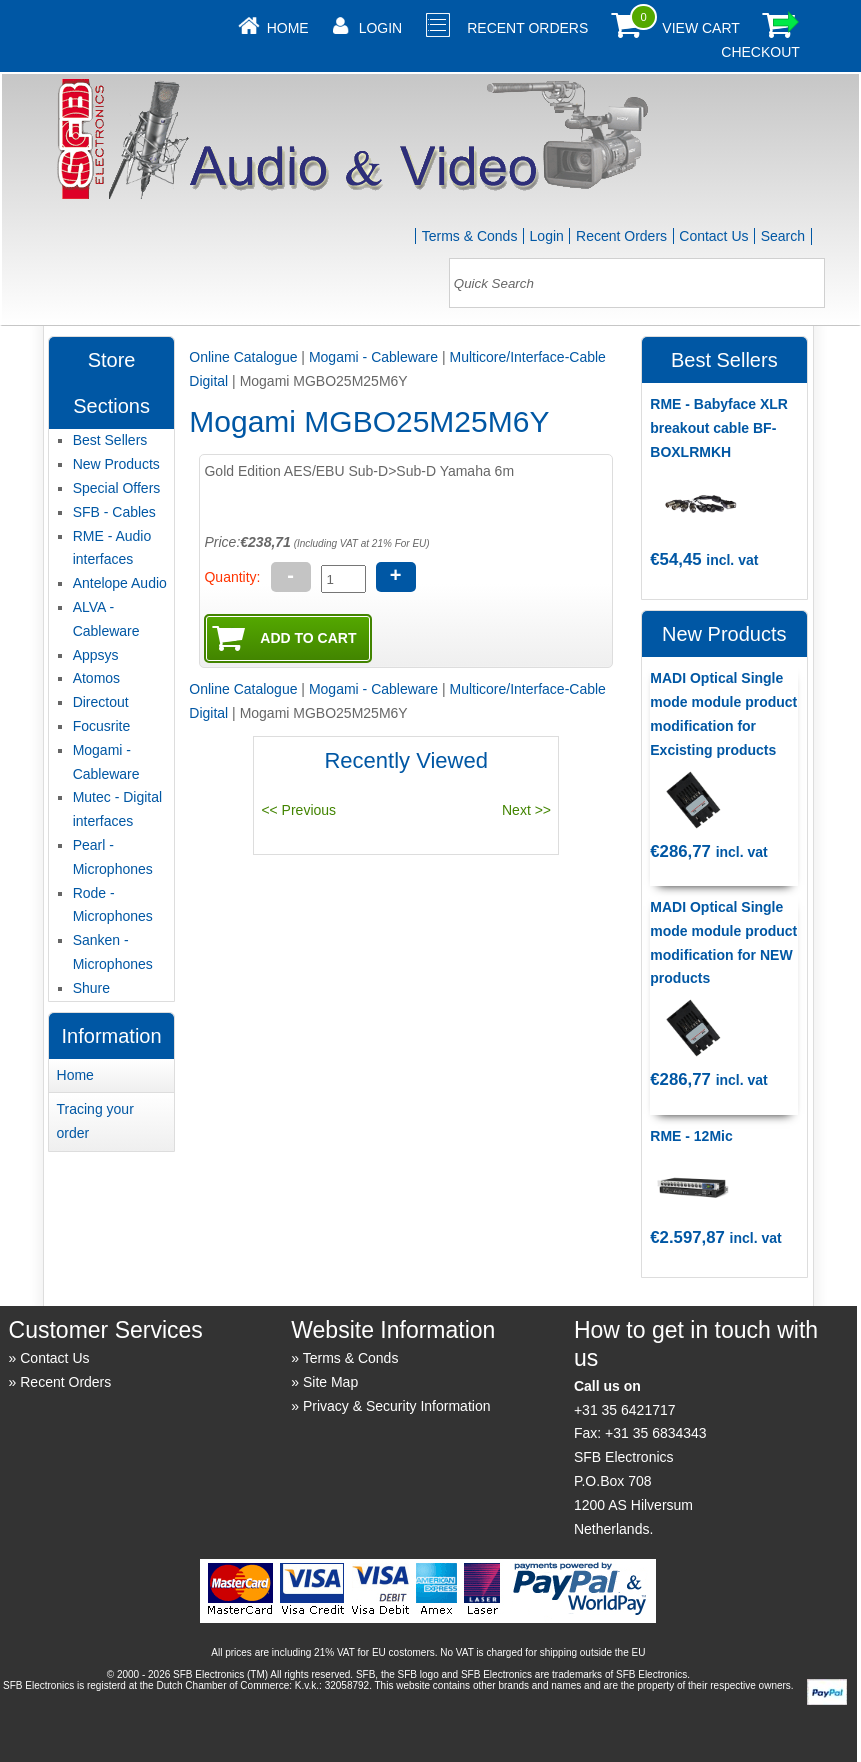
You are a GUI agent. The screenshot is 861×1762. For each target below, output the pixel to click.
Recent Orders (527, 28)
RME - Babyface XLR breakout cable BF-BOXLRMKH (719, 428)
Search (783, 236)
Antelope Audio (120, 583)
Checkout (760, 52)
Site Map (330, 1382)
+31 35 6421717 (625, 1410)
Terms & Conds (470, 236)
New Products (116, 464)
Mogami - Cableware (373, 357)
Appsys (96, 655)
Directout (101, 702)
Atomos (96, 678)
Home (288, 28)
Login (381, 28)
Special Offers (117, 488)
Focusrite (102, 726)
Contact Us (713, 236)
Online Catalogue (243, 357)
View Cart (701, 28)
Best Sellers (110, 440)
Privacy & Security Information (397, 1406)
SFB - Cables (114, 512)
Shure (91, 988)
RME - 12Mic (691, 1136)
